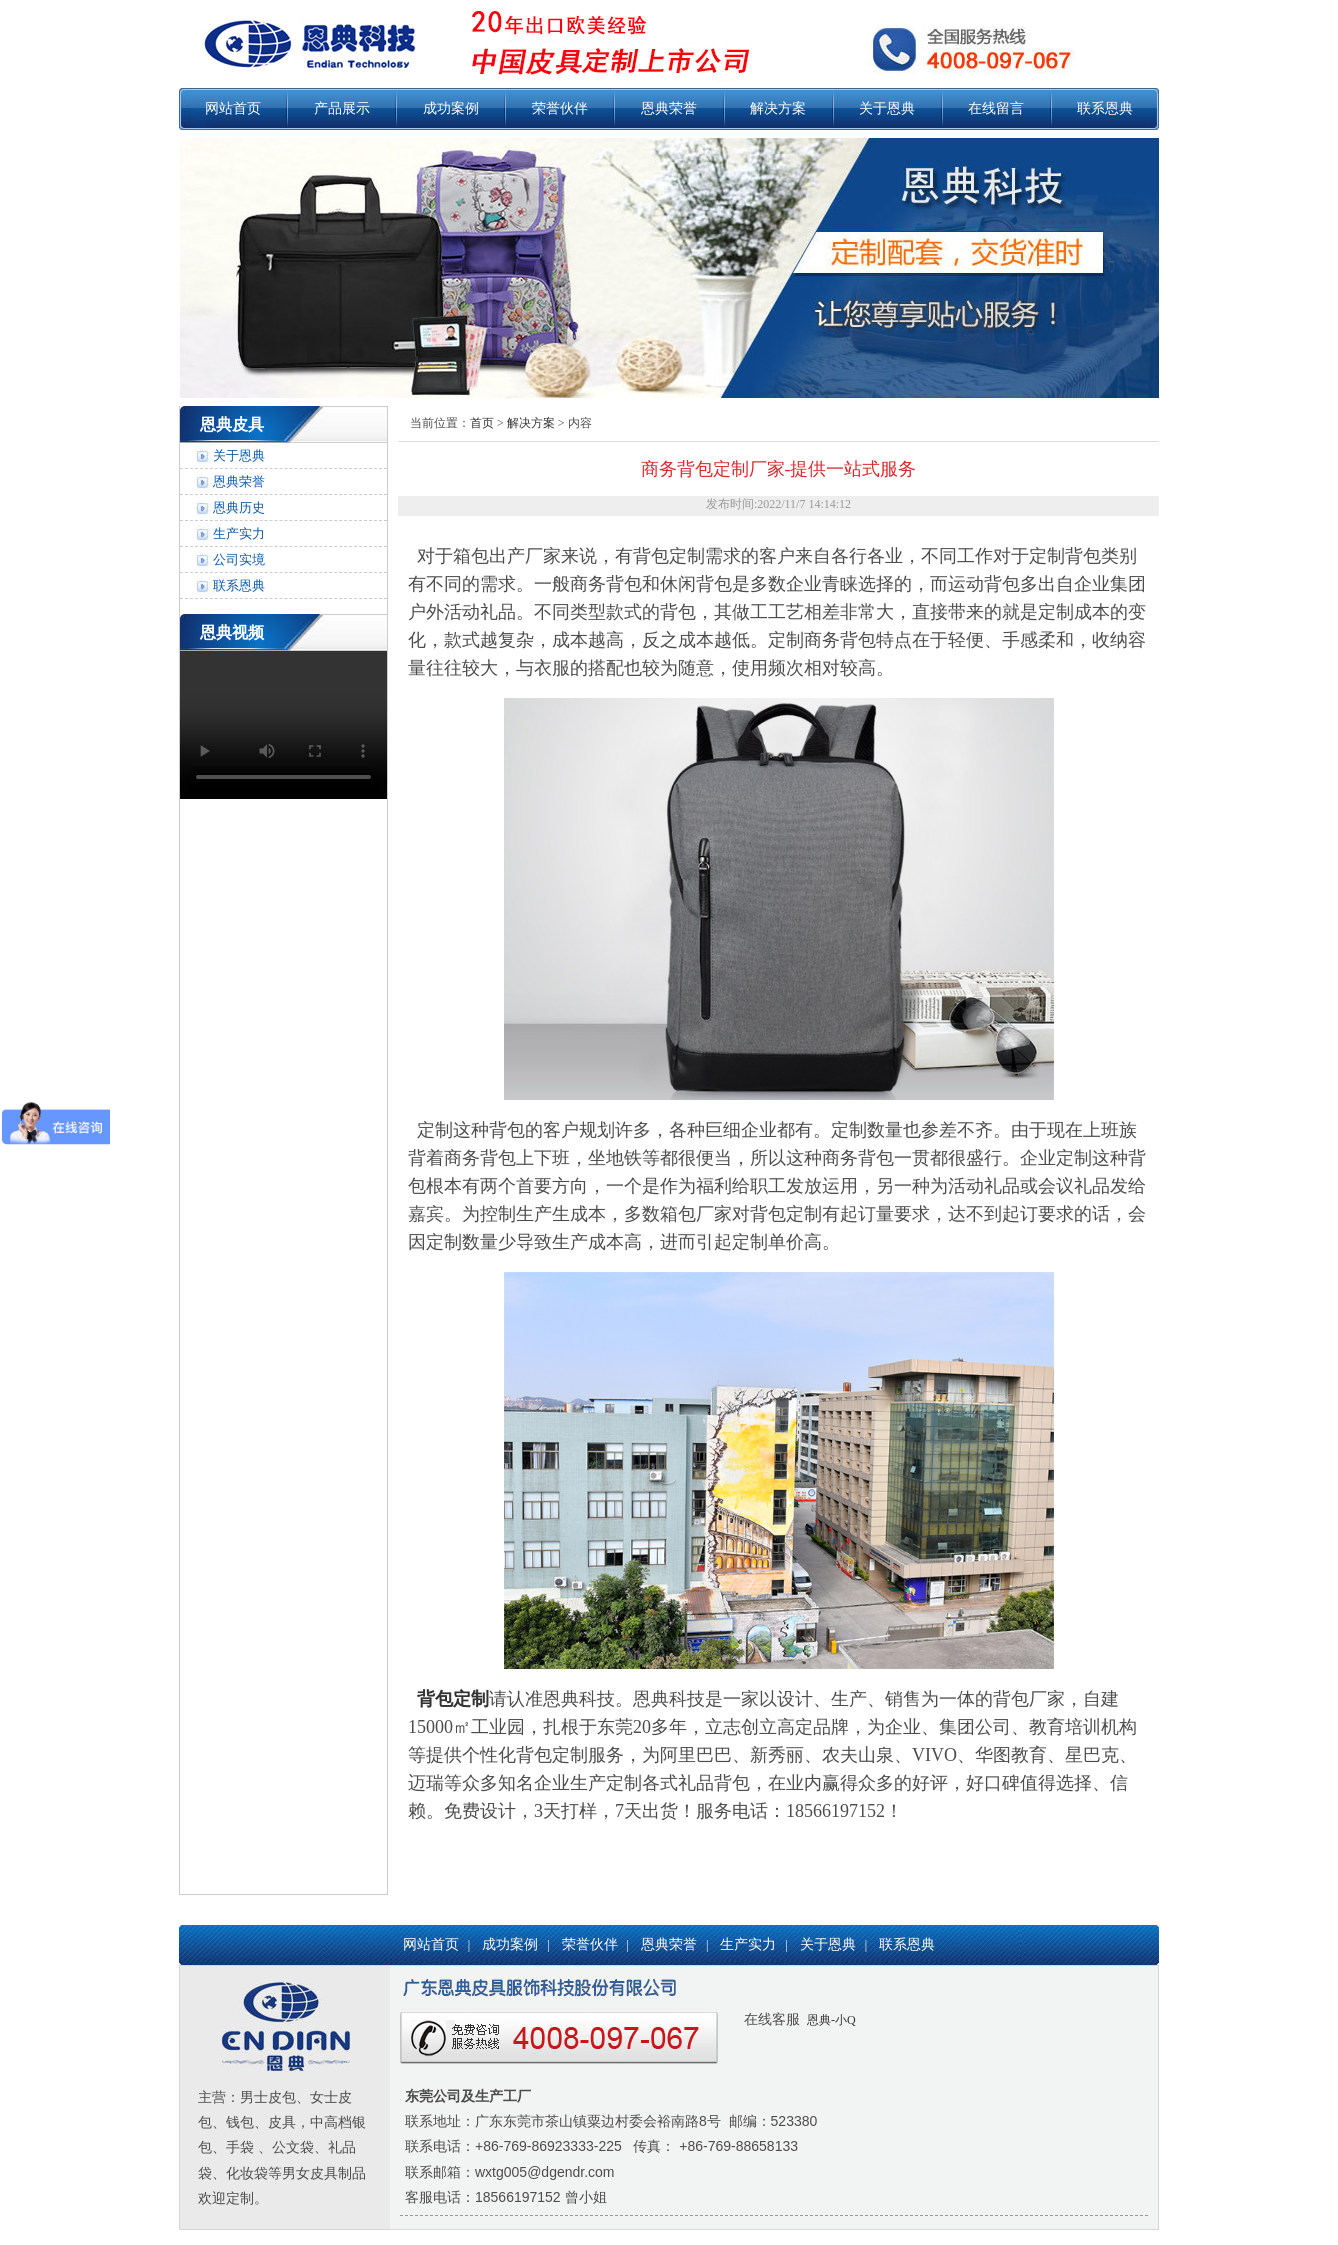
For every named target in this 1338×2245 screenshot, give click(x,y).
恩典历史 (239, 507)
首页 (482, 423)
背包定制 (453, 1699)
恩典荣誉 (669, 108)
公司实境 (239, 559)
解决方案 (778, 108)
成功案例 (451, 108)
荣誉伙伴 (560, 108)
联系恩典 (1105, 108)
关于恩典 (887, 108)
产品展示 (342, 108)
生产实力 (239, 533)
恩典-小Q (830, 2020)
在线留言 (996, 108)
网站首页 (233, 108)
